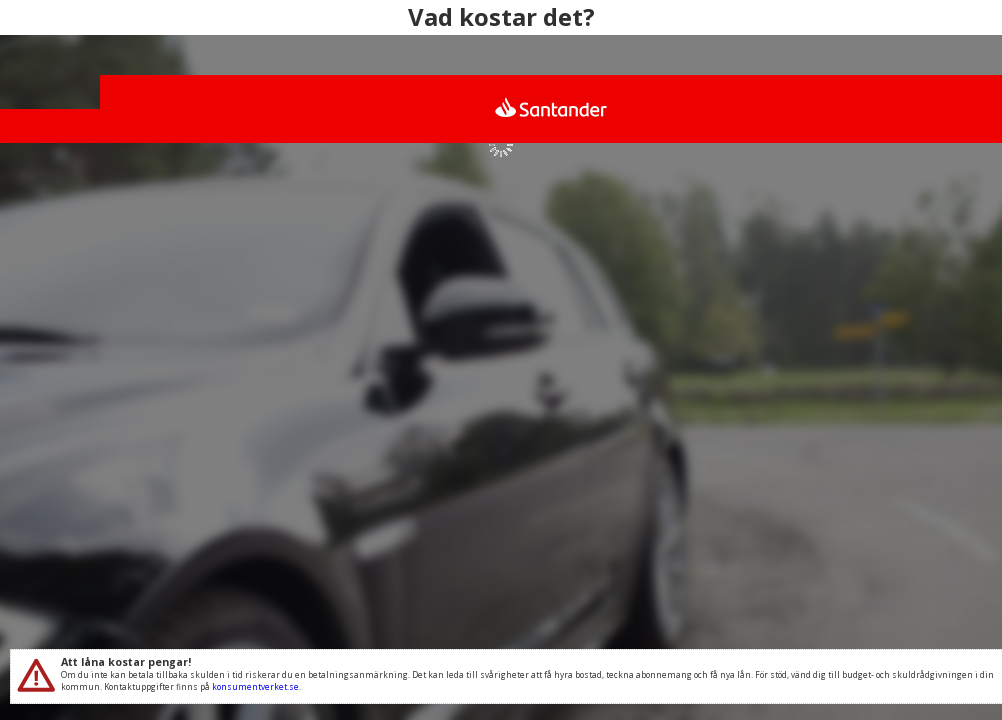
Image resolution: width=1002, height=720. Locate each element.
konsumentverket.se (255, 686)
